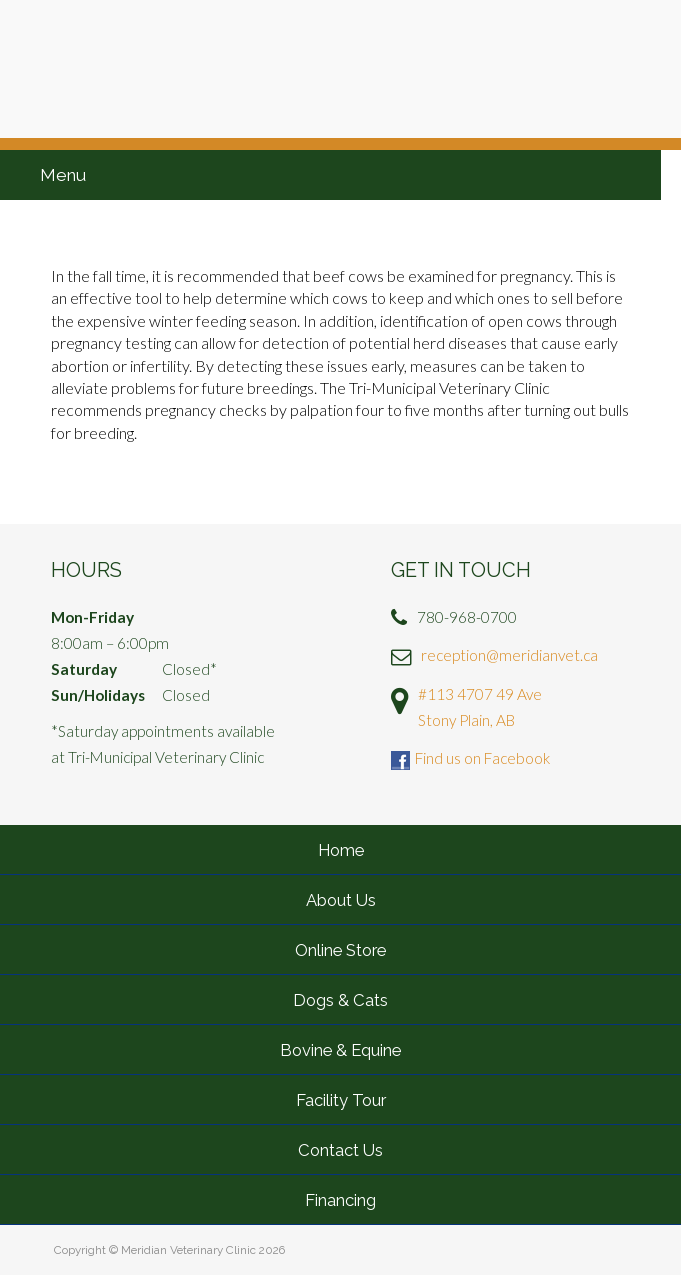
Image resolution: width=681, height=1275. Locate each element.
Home (341, 850)
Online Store (340, 950)
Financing (340, 1200)
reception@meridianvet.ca (509, 655)
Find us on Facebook (482, 758)
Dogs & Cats (340, 1000)
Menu (63, 175)
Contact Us (340, 1150)
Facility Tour (341, 1100)
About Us (341, 900)
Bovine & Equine (340, 1050)
